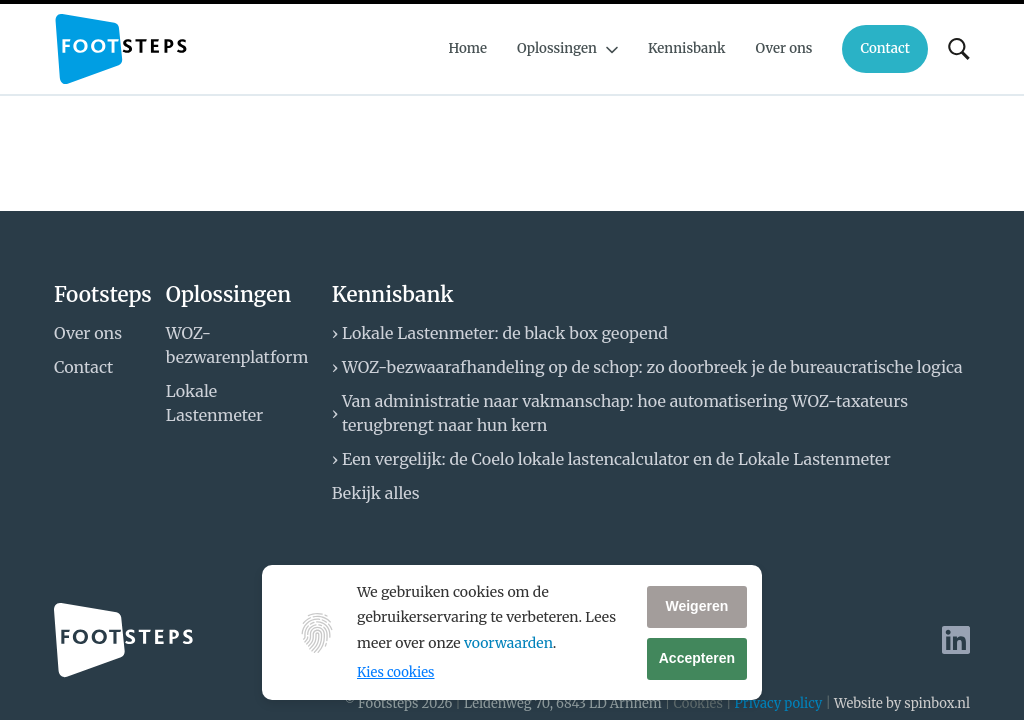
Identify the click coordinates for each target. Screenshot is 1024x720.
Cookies (697, 703)
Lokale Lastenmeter (214, 403)
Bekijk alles (376, 493)
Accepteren (697, 658)
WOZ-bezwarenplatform (237, 345)
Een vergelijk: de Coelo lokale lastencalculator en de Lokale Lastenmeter (616, 459)
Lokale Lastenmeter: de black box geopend (505, 333)
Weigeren (696, 606)
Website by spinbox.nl (902, 703)
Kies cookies (395, 672)
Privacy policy (779, 703)
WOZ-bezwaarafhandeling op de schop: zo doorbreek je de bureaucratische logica (652, 367)
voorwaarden (508, 643)
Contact (83, 367)
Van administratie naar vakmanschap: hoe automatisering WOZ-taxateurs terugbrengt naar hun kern (625, 413)
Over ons (88, 333)
